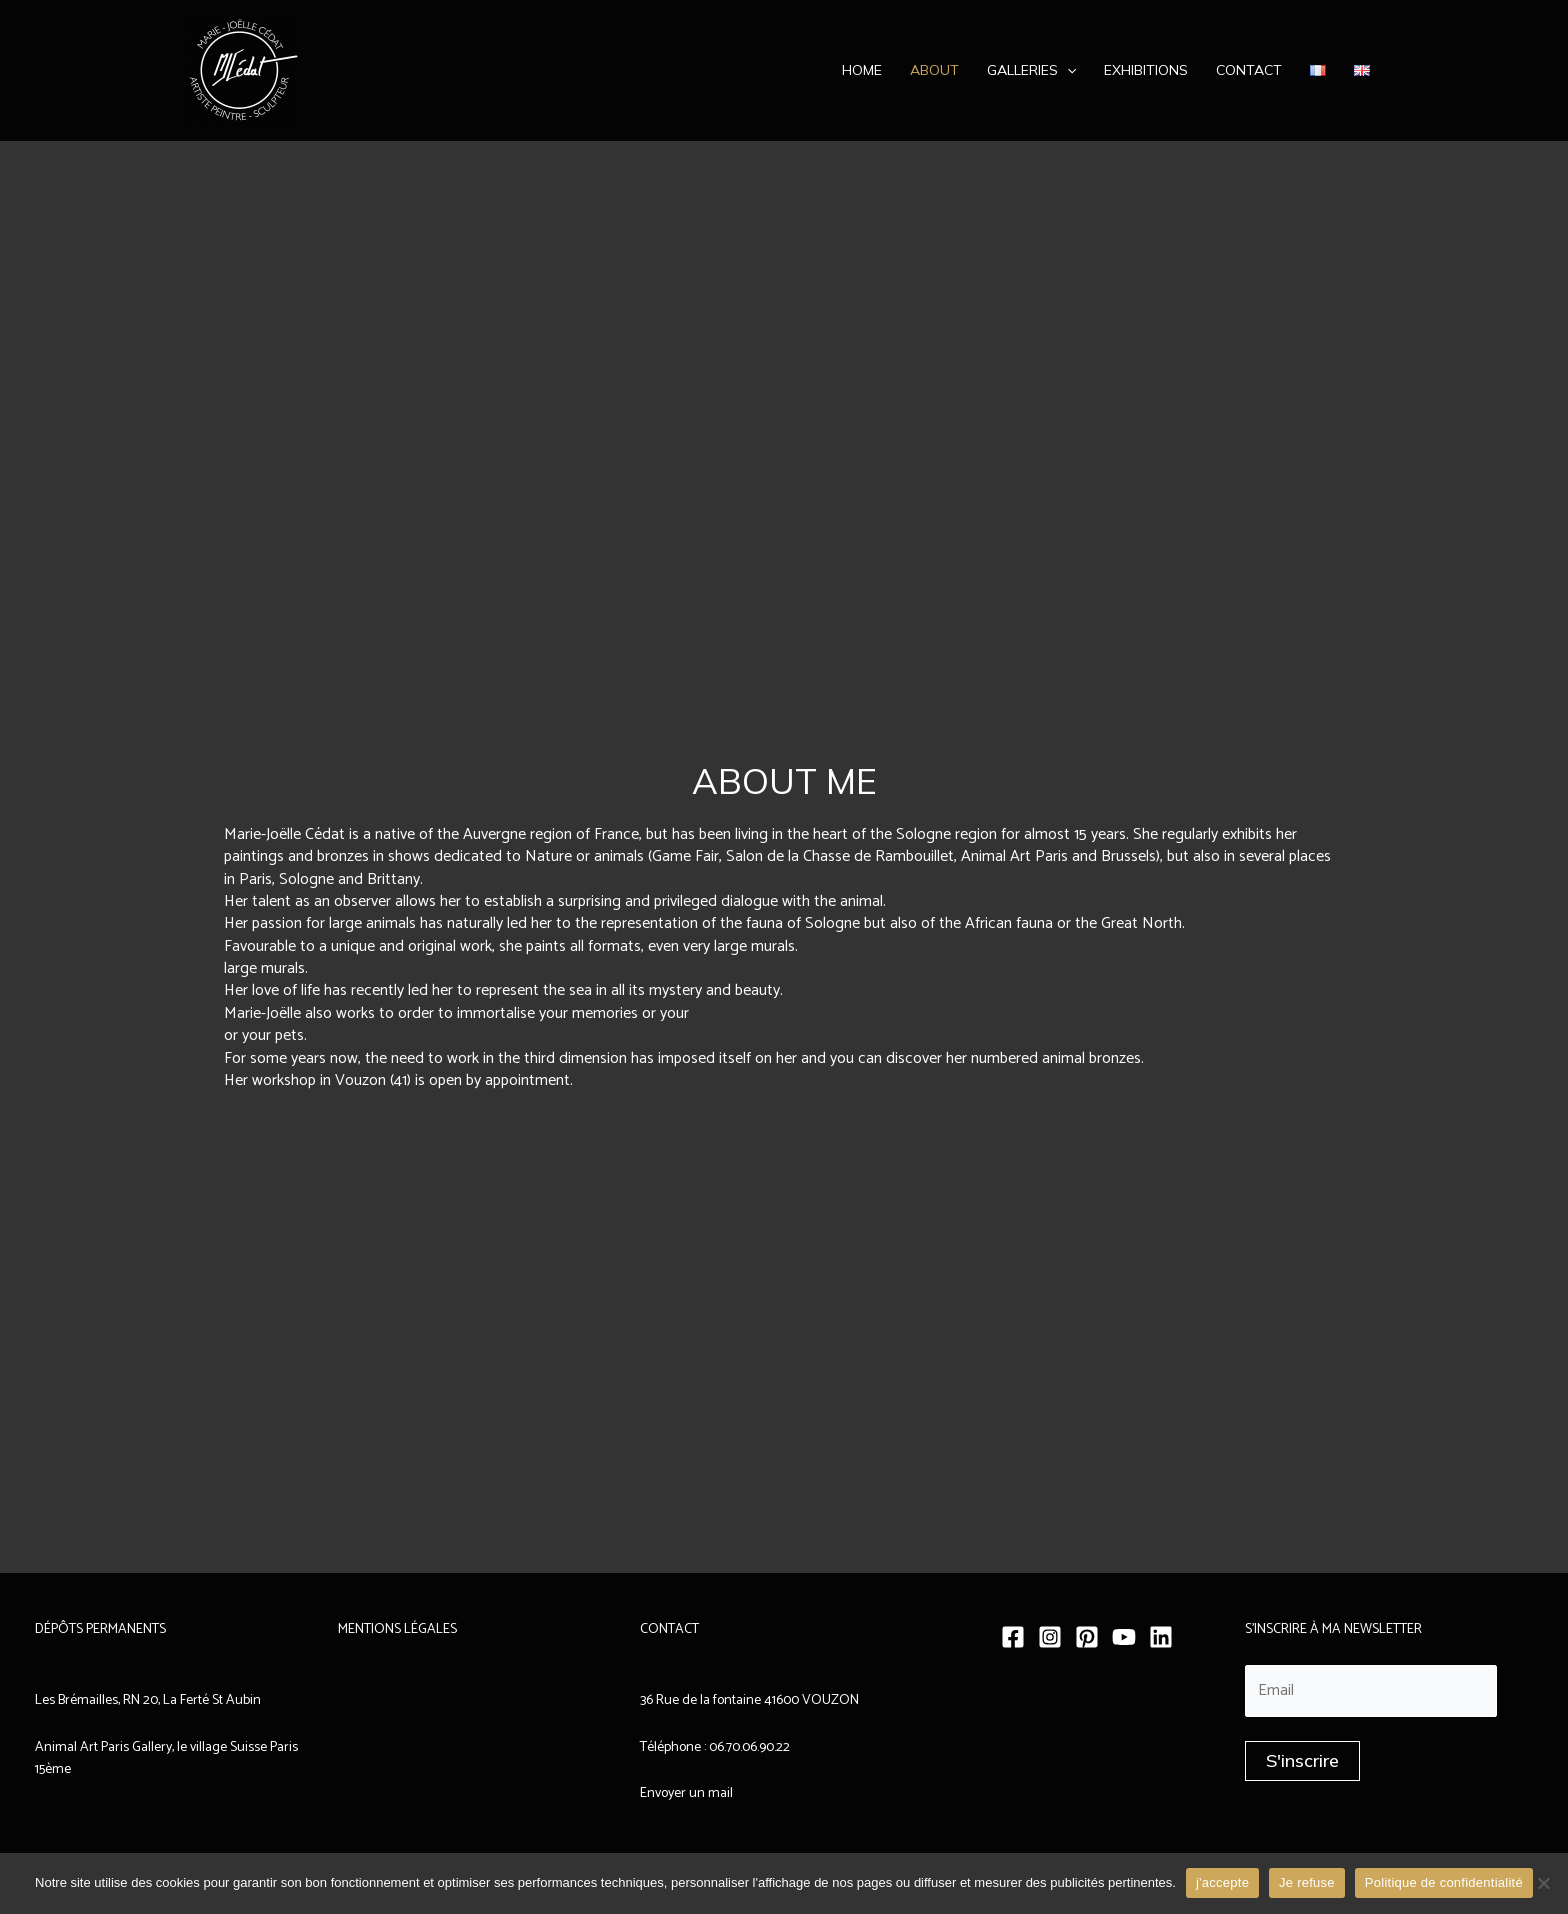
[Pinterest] (1087, 1637)
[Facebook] (1013, 1637)
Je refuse (1307, 1882)
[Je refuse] (1543, 1883)
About (934, 70)
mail (719, 1793)
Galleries (1031, 70)
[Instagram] (1050, 1637)
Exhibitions (1146, 70)
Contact (1249, 70)
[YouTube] (1124, 1637)
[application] (1067, 70)
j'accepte (1222, 1882)
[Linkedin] (1161, 1637)
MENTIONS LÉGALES (397, 1629)
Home (862, 70)
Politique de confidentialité (1444, 1882)
